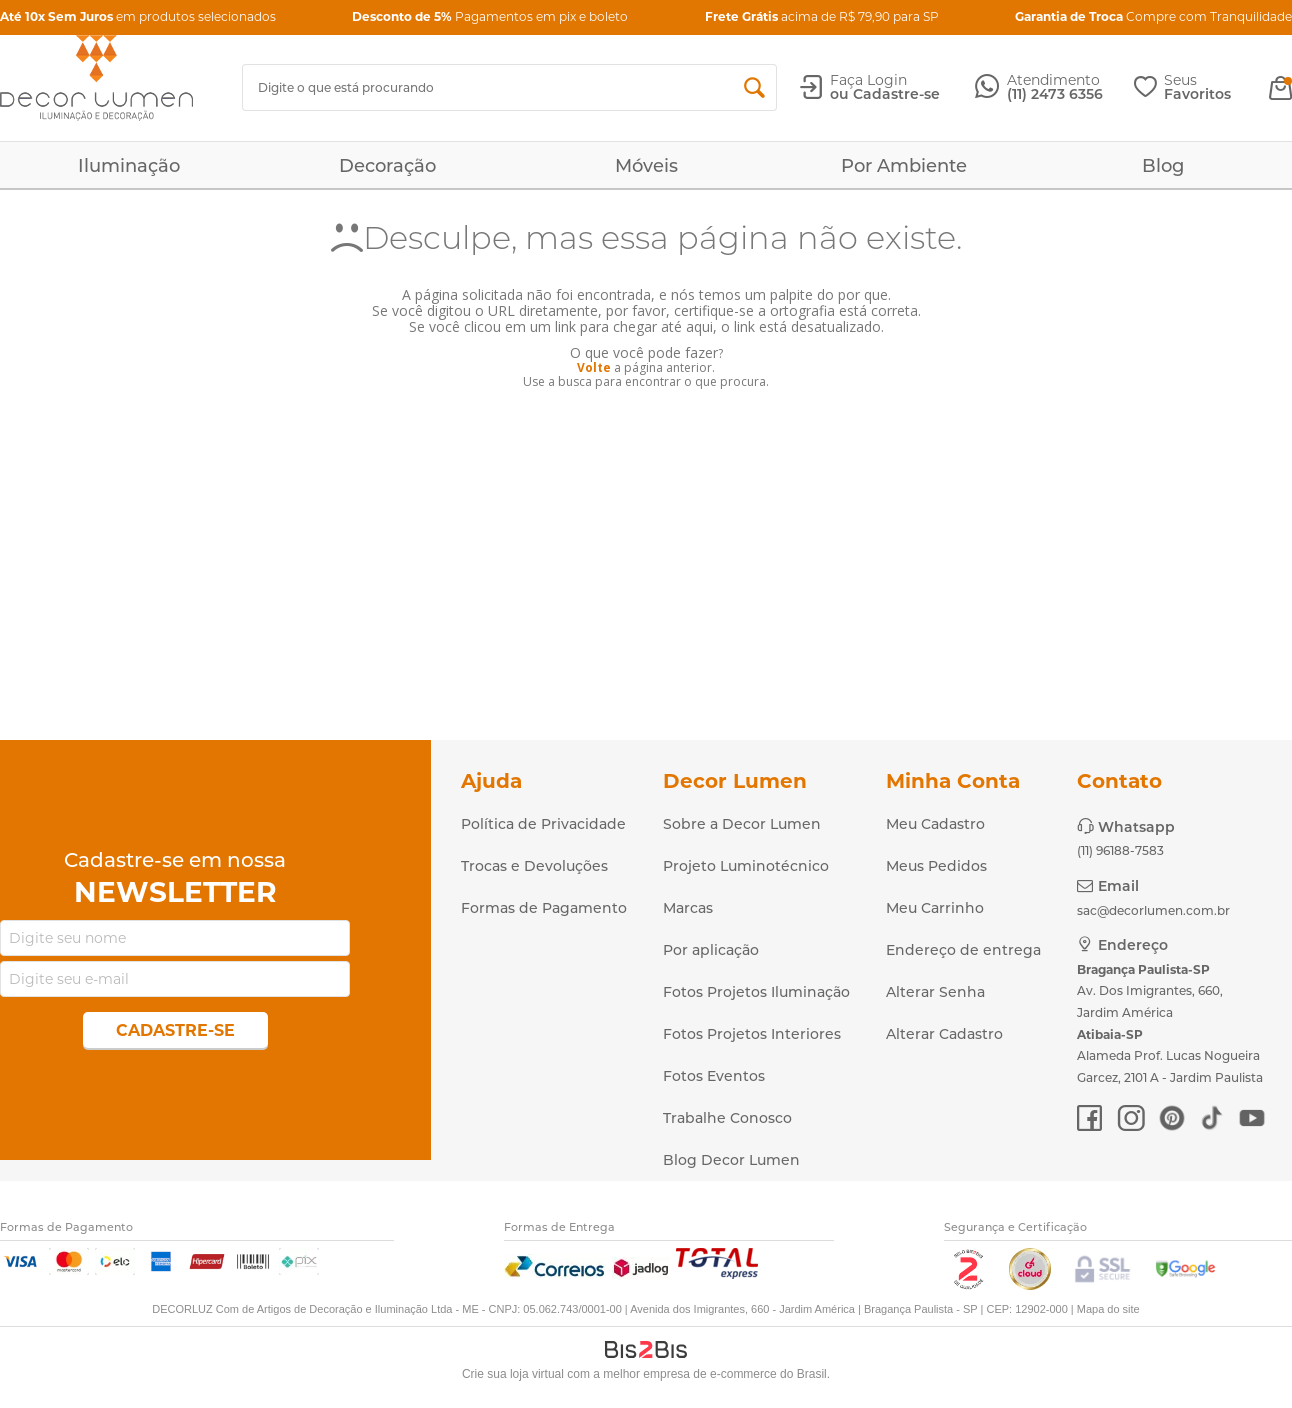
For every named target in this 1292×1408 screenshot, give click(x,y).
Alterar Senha (935, 992)
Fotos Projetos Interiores (752, 1034)
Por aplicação (711, 950)
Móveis (646, 166)
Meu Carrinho (935, 908)
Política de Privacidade (543, 824)
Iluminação (129, 166)
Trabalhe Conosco (727, 1118)
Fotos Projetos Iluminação (756, 992)
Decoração (387, 166)
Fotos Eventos (714, 1076)
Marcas (688, 908)
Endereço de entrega (963, 950)
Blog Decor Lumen (731, 1160)
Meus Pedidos (936, 866)
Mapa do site (1108, 1309)
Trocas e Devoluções (534, 866)
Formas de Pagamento (544, 908)
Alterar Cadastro (944, 1034)
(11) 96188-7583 (1120, 850)
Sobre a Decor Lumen (742, 824)
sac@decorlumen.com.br (1153, 910)
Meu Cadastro (935, 824)
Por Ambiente (904, 166)
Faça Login (868, 80)
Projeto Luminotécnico (746, 866)
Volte (594, 367)
